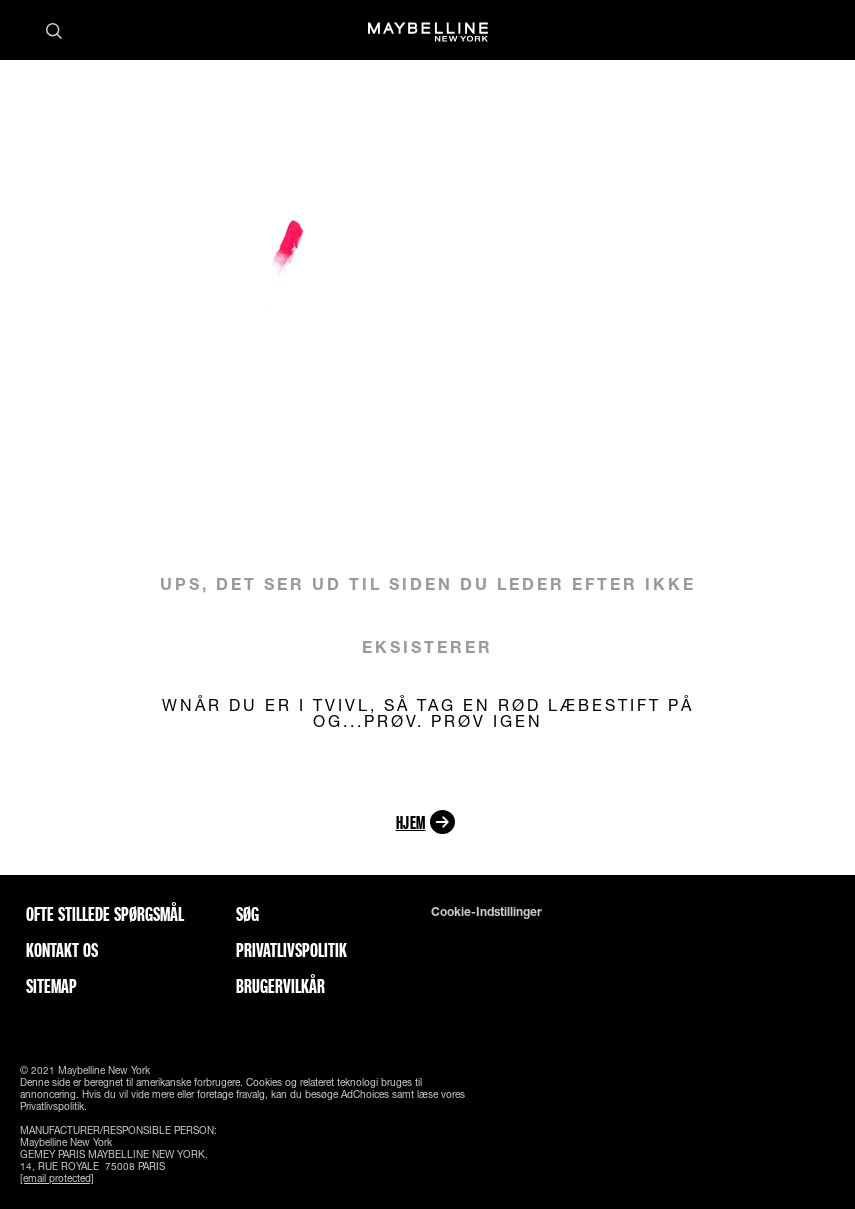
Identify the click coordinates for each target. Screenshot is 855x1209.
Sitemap (51, 986)
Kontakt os (62, 950)
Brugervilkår (280, 986)
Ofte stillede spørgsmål (105, 914)
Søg (247, 914)
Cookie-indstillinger (486, 912)
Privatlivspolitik (291, 950)
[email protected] (57, 1178)
